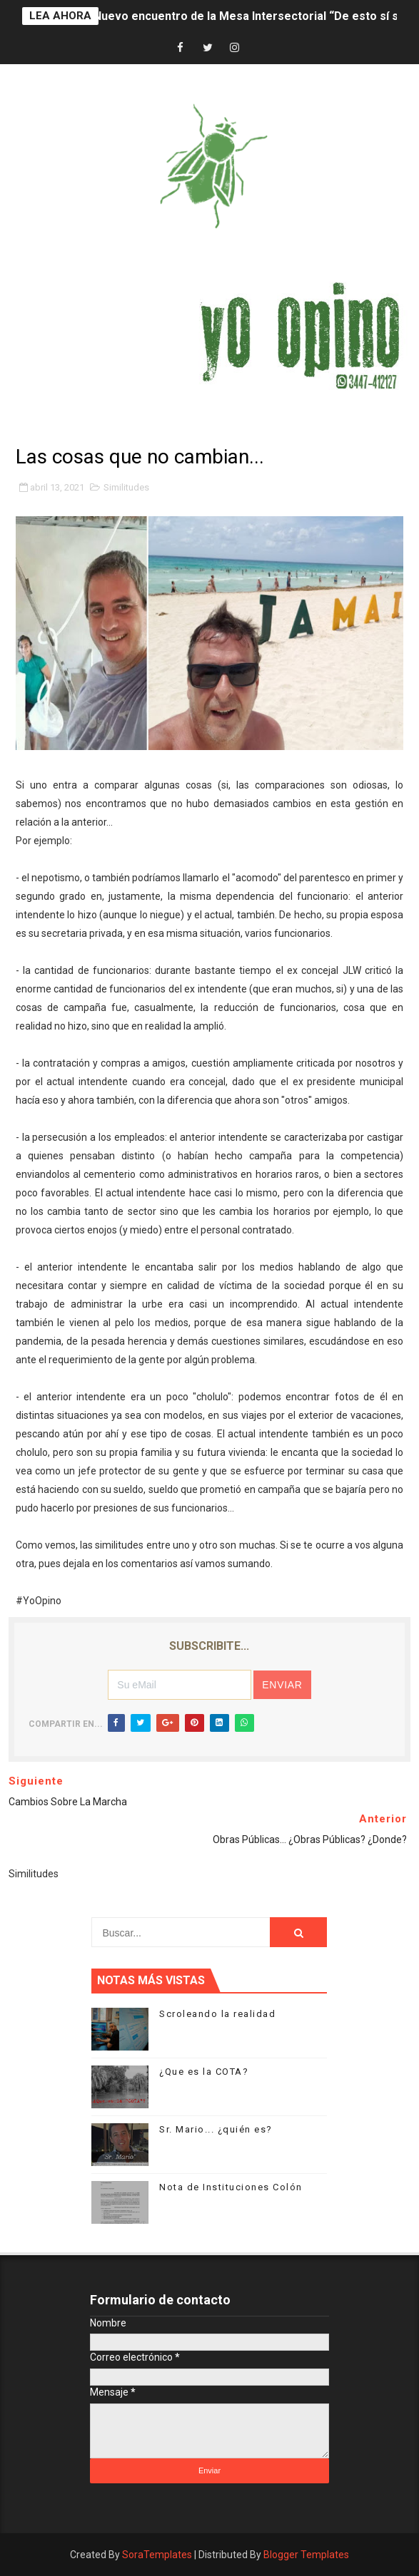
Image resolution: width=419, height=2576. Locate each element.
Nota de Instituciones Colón (231, 2187)
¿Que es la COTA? (203, 2071)
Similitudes (126, 487)
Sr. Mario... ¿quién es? (216, 2129)
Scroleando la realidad (217, 2013)
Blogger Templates (306, 2554)
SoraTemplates (157, 2554)
